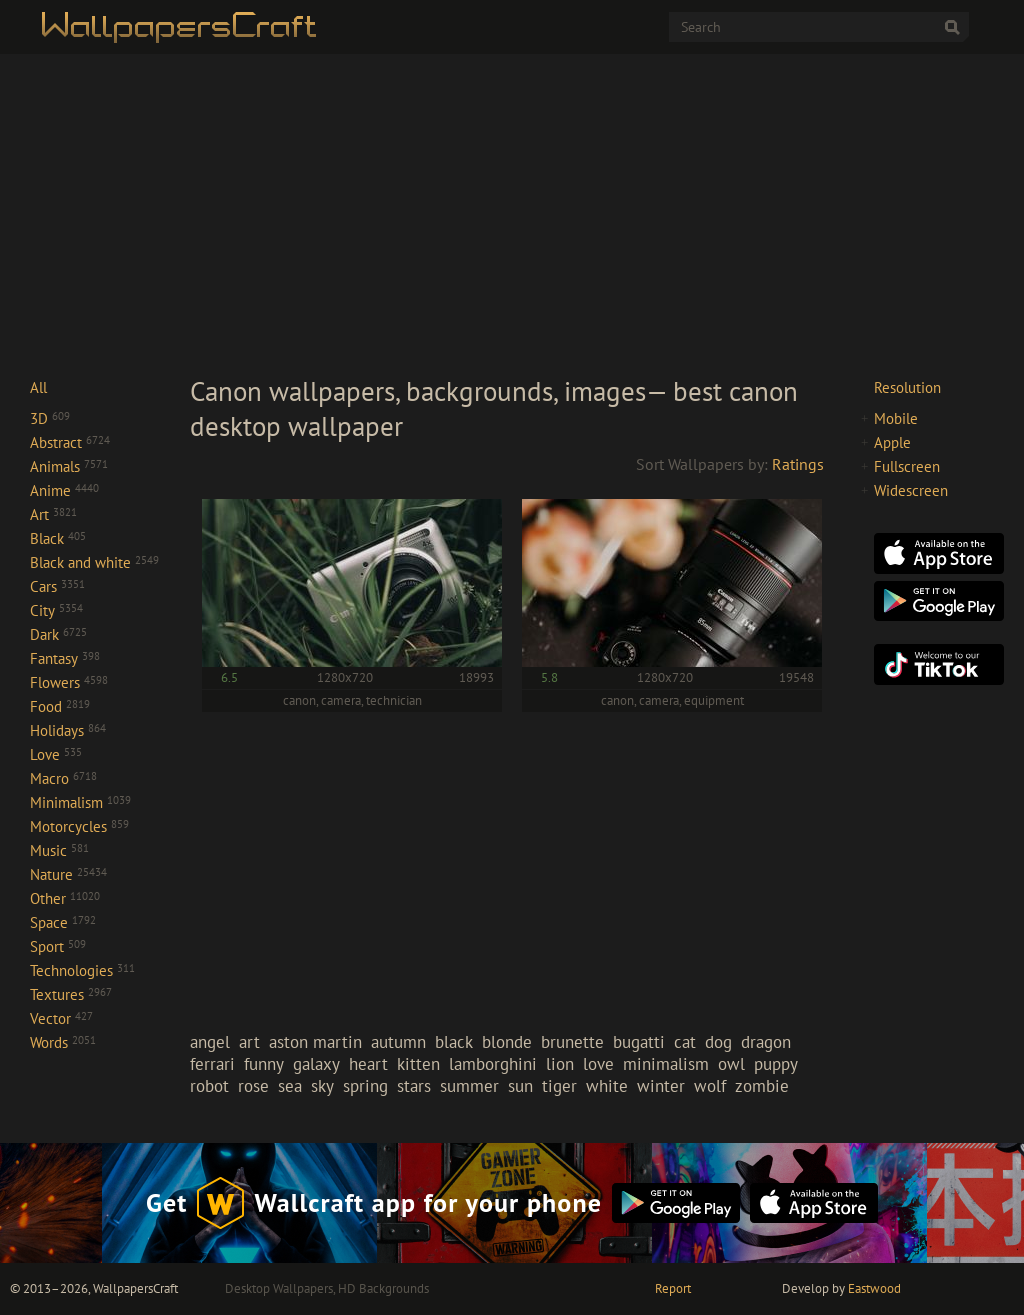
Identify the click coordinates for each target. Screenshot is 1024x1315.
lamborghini (493, 1064)
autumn (398, 1042)
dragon (766, 1042)
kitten (418, 1064)
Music (59, 850)
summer (469, 1086)
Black (58, 538)
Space (63, 922)
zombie (762, 1086)
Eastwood (874, 1288)
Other (65, 898)
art (249, 1042)
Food (60, 706)
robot (209, 1086)
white (607, 1086)
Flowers (69, 682)
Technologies (82, 970)
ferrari (212, 1064)
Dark (58, 634)
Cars (57, 586)
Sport (58, 946)
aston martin (315, 1042)
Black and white (94, 562)
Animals (69, 466)
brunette (572, 1042)
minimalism (666, 1064)
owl (731, 1064)
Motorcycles (79, 826)
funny (264, 1064)
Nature (68, 874)
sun (520, 1086)
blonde (507, 1042)
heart (368, 1064)
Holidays (68, 730)
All (38, 387)
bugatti (639, 1042)
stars (414, 1086)
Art (53, 514)
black (454, 1042)
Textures (71, 994)
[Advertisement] (512, 214)
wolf (710, 1086)
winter (661, 1086)
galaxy (316, 1064)
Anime (64, 490)
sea (290, 1086)
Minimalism (80, 802)
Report (673, 1288)
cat (685, 1042)
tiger (559, 1086)
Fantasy (65, 658)
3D (50, 418)
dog (718, 1042)
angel (210, 1042)
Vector (61, 1018)
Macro (63, 778)
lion (560, 1064)
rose (253, 1086)
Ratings (798, 464)
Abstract (70, 442)
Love (56, 754)
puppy (776, 1064)
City (56, 610)
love (598, 1064)
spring (365, 1086)
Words (63, 1042)
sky (322, 1086)
